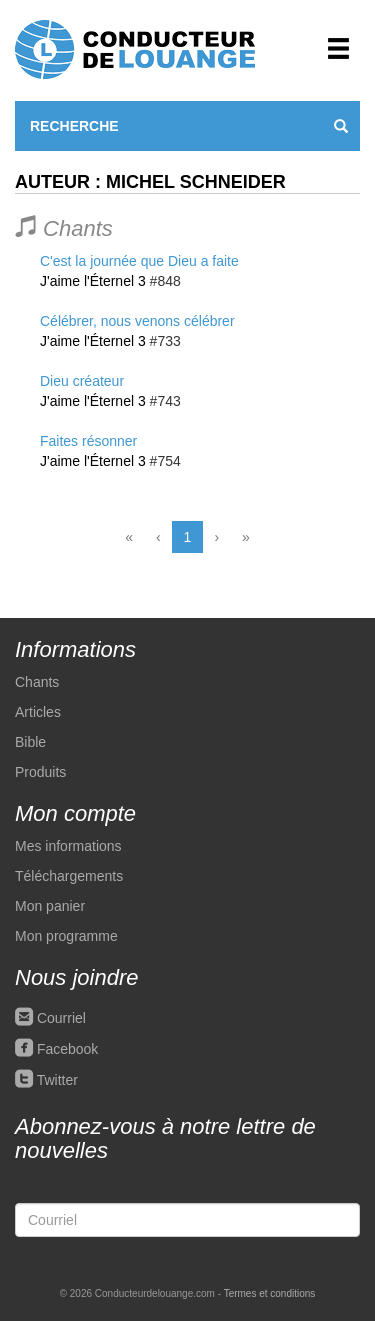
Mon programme (66, 936)
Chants (37, 682)
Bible (30, 742)
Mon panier (50, 906)
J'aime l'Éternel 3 (93, 281)
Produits (40, 772)
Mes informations (68, 846)
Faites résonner (88, 441)
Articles (38, 712)
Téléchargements (69, 876)
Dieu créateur (82, 381)
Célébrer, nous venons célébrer (137, 321)
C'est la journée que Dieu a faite (139, 261)
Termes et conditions (270, 1293)
